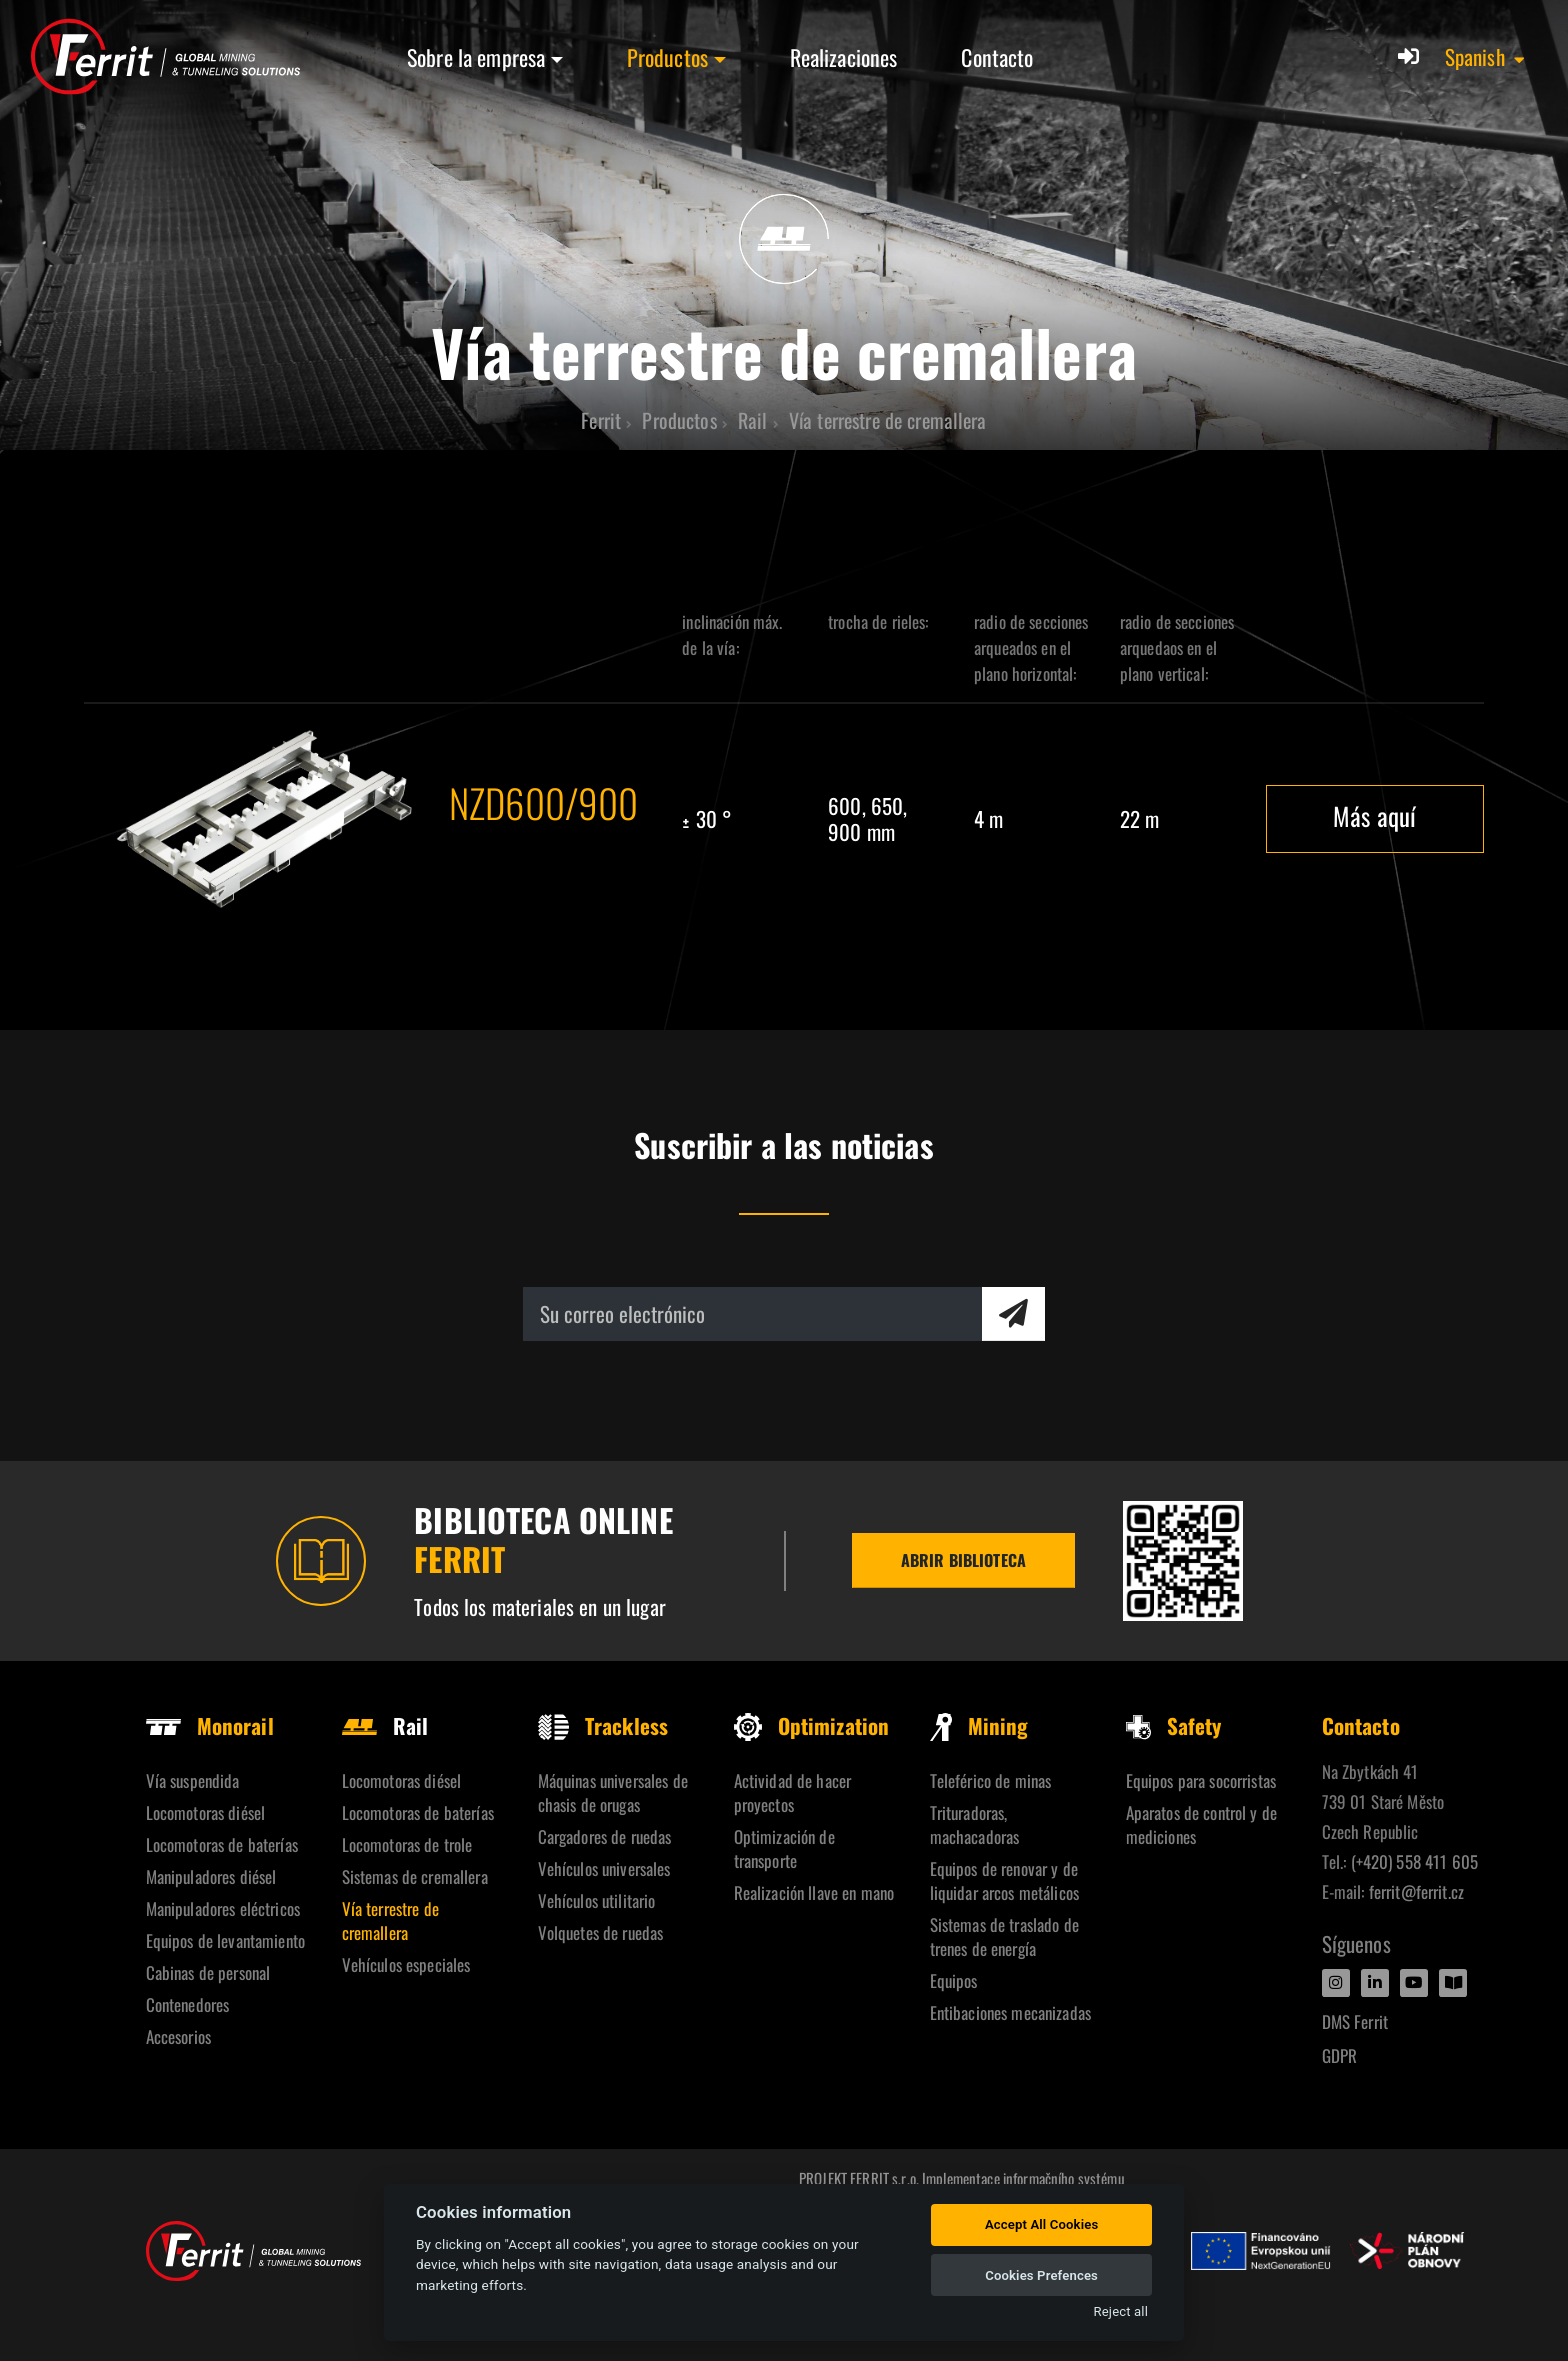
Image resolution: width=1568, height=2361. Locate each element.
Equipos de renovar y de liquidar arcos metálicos (1004, 1880)
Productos (667, 57)
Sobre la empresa (476, 57)
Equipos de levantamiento (225, 1940)
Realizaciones (844, 57)
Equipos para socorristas (1201, 1780)
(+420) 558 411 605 (1415, 1861)
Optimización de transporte (784, 1848)
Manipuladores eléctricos (223, 1908)
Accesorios (178, 2036)
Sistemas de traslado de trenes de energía (1004, 1936)
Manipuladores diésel (211, 1876)
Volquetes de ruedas (601, 1932)
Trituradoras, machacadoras (975, 1824)
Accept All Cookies (1041, 2224)
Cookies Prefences (1041, 2275)
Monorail (210, 1725)
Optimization (812, 1725)
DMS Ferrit (1355, 2021)
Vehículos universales (604, 1868)
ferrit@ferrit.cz (1416, 1891)
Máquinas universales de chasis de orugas (613, 1792)
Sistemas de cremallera (415, 1876)
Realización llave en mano (814, 1892)
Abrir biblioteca (963, 1560)
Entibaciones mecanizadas (1010, 2012)
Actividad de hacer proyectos (793, 1792)
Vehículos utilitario (597, 1900)
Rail (385, 1725)
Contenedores (188, 2004)
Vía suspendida (193, 1780)
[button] (1486, 57)
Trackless (603, 1725)
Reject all (1121, 2311)
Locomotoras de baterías (222, 1844)
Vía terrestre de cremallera (390, 1920)
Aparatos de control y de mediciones (1201, 1824)
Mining (979, 1725)
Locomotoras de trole (407, 1844)
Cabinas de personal (208, 1972)
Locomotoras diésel (206, 1812)
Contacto (997, 57)
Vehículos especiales (406, 1964)
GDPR (1340, 2055)
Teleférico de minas (991, 1780)
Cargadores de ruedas (605, 1836)
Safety (1174, 1725)
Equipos (954, 1980)
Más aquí (1374, 815)
